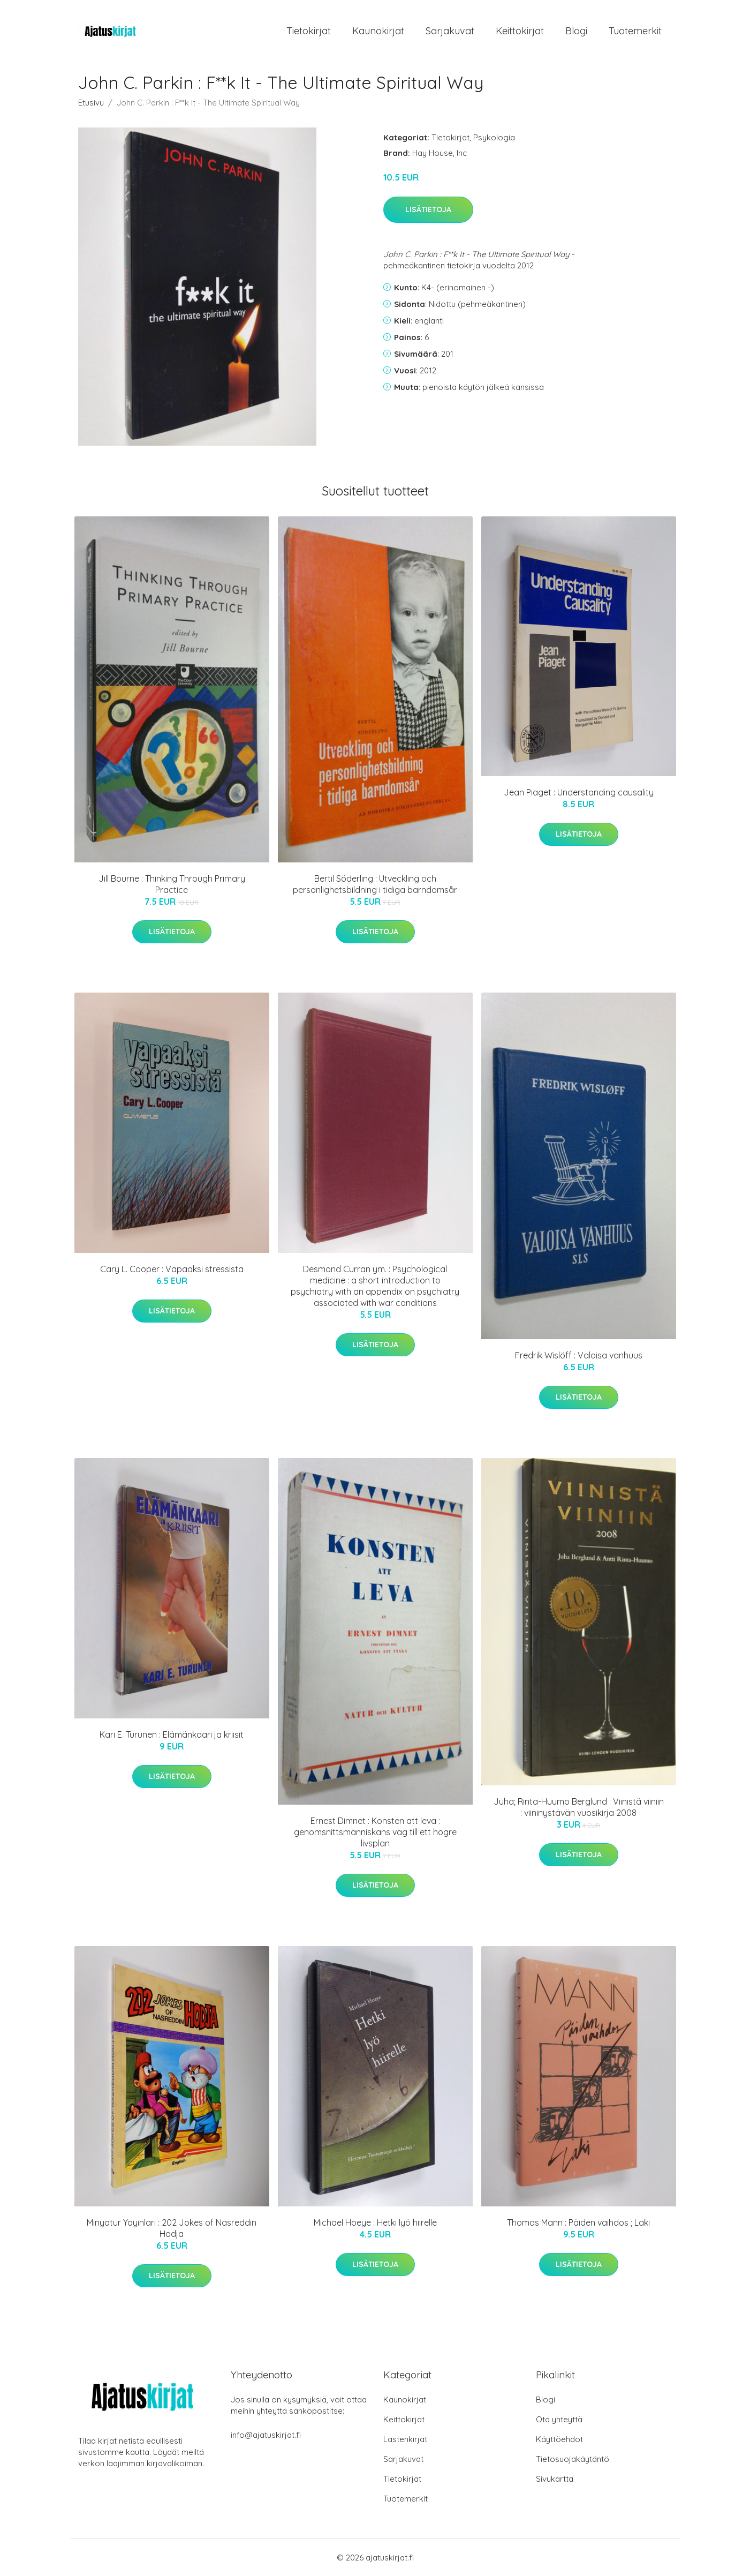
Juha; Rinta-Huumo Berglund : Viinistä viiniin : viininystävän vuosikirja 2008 (579, 1807)
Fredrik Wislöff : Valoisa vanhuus (578, 1355)
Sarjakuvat (450, 31)
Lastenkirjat (405, 2439)
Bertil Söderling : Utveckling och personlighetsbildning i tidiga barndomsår (375, 884)
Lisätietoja (428, 209)
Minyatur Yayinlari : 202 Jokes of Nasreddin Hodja (171, 2228)
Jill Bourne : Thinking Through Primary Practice (172, 884)
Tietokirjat (308, 31)
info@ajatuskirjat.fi (266, 2435)
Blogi (576, 31)
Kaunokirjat (378, 31)
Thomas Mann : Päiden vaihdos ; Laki (578, 2222)
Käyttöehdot (559, 2439)
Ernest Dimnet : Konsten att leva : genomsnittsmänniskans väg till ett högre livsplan (375, 1832)
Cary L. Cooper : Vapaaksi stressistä (172, 1269)
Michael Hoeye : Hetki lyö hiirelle (375, 2222)
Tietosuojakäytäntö (572, 2459)
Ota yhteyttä (559, 2419)
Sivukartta (554, 2479)
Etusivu (91, 102)
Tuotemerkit (635, 31)
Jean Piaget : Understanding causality (579, 792)
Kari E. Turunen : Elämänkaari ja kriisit (172, 1734)
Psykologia (494, 137)
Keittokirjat (520, 31)
